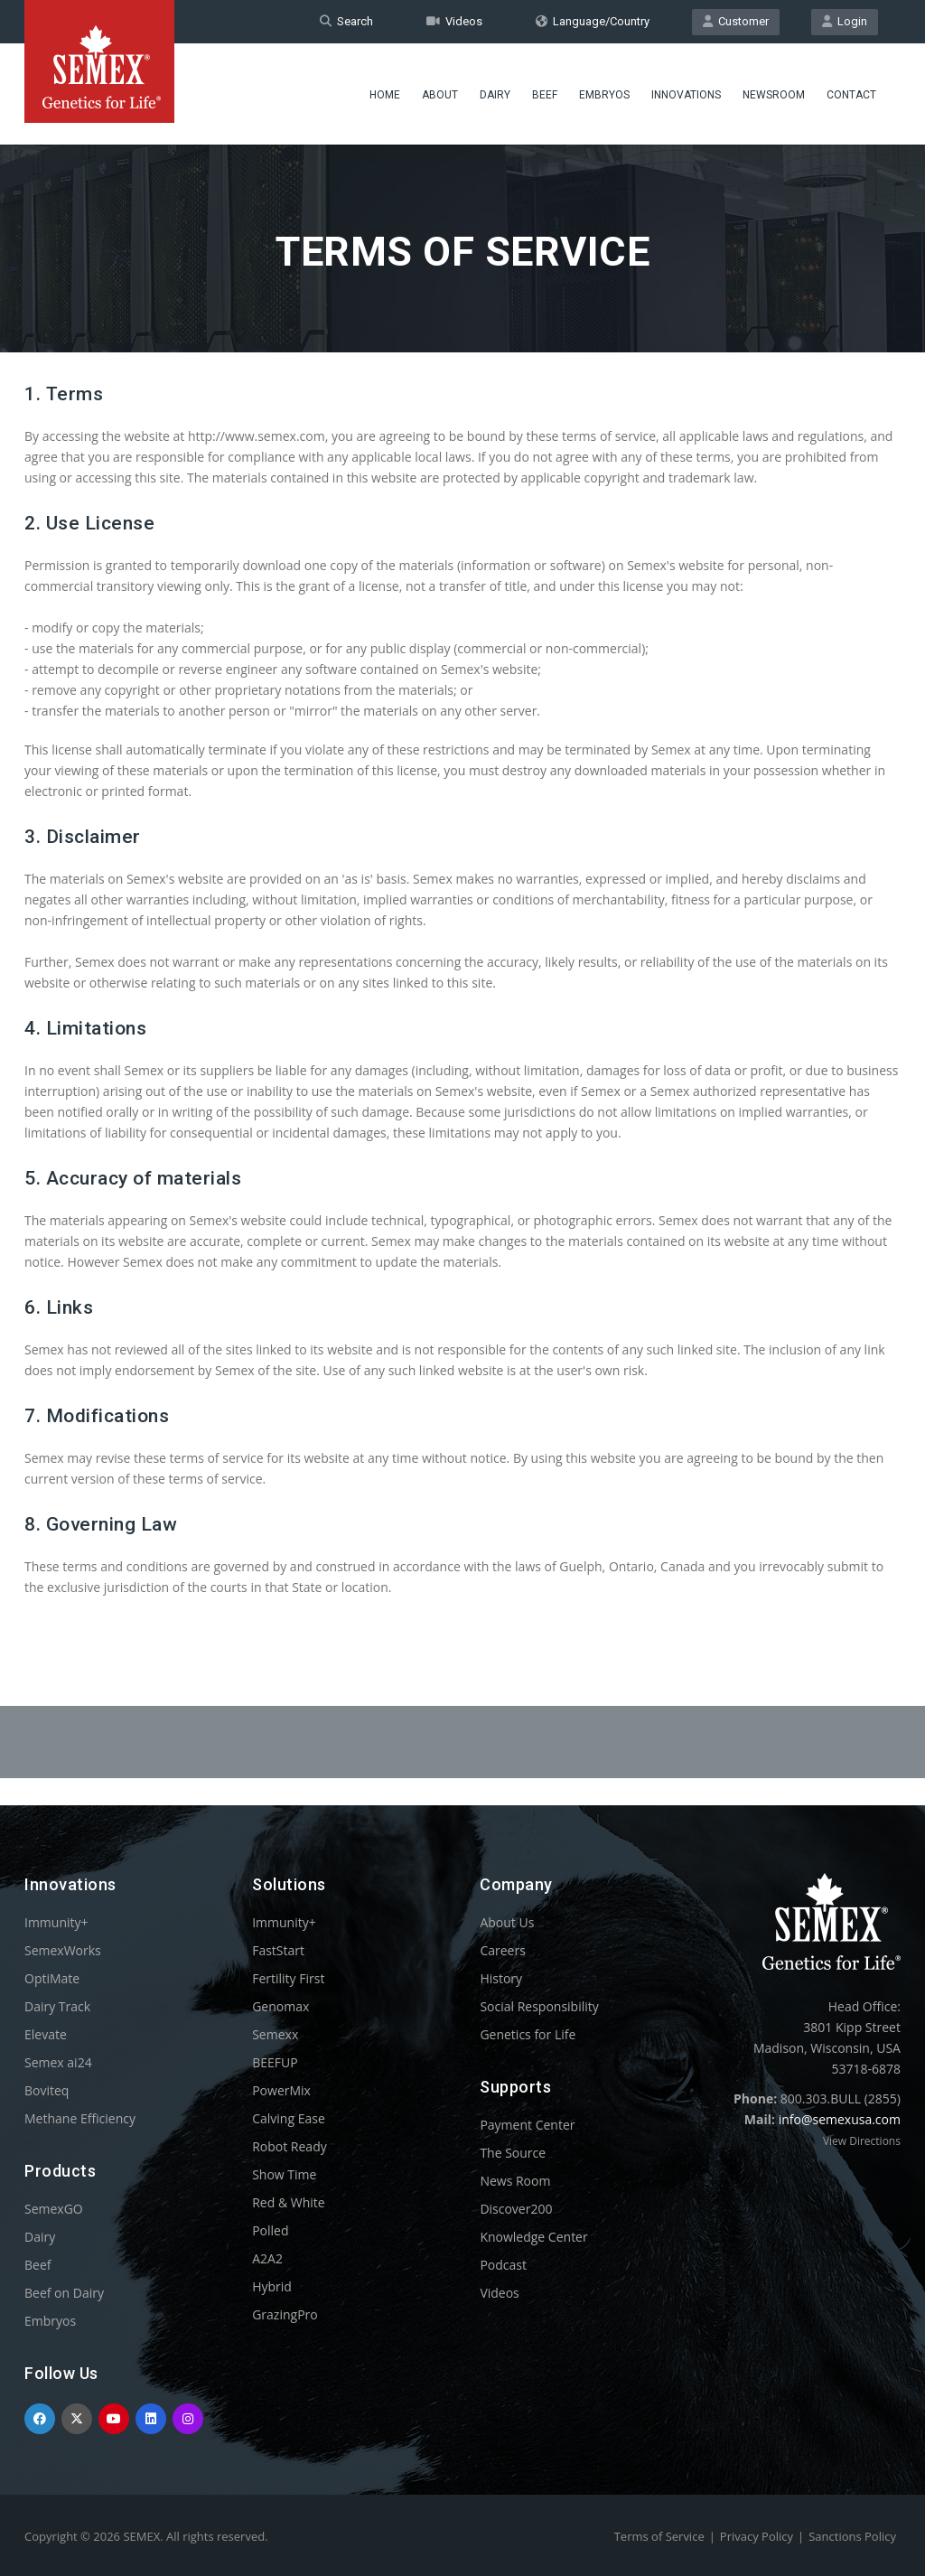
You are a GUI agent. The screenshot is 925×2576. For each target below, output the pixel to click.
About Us (507, 1922)
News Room (515, 2180)
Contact (851, 95)
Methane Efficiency (79, 2118)
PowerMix (281, 2090)
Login (844, 21)
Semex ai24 (58, 2062)
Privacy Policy (756, 2536)
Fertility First (288, 1978)
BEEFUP (274, 2062)
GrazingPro (285, 2314)
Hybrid (272, 2286)
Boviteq (46, 2090)
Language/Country (592, 21)
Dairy (495, 95)
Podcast (503, 2264)
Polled (270, 2230)
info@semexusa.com (840, 2119)
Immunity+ (56, 1922)
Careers (502, 1950)
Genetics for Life (527, 2034)
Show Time (284, 2174)
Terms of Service (659, 2536)
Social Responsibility (539, 2006)
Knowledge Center (533, 2236)
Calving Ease (288, 2118)
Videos (454, 21)
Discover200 (516, 2208)
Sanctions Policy (852, 2536)
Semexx (275, 2034)
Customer (736, 21)
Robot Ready (289, 2146)
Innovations (686, 95)
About (440, 95)
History (501, 1978)
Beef (544, 95)
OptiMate (51, 1978)
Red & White (288, 2202)
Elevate (45, 2034)
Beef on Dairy (64, 2292)
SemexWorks (62, 1950)
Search (346, 21)
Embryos (604, 95)
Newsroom (774, 95)
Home (384, 95)
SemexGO (53, 2208)
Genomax (280, 2006)
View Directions (862, 2141)
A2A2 (267, 2258)
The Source (513, 2152)
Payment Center (527, 2124)
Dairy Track (57, 2006)
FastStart (278, 1950)
